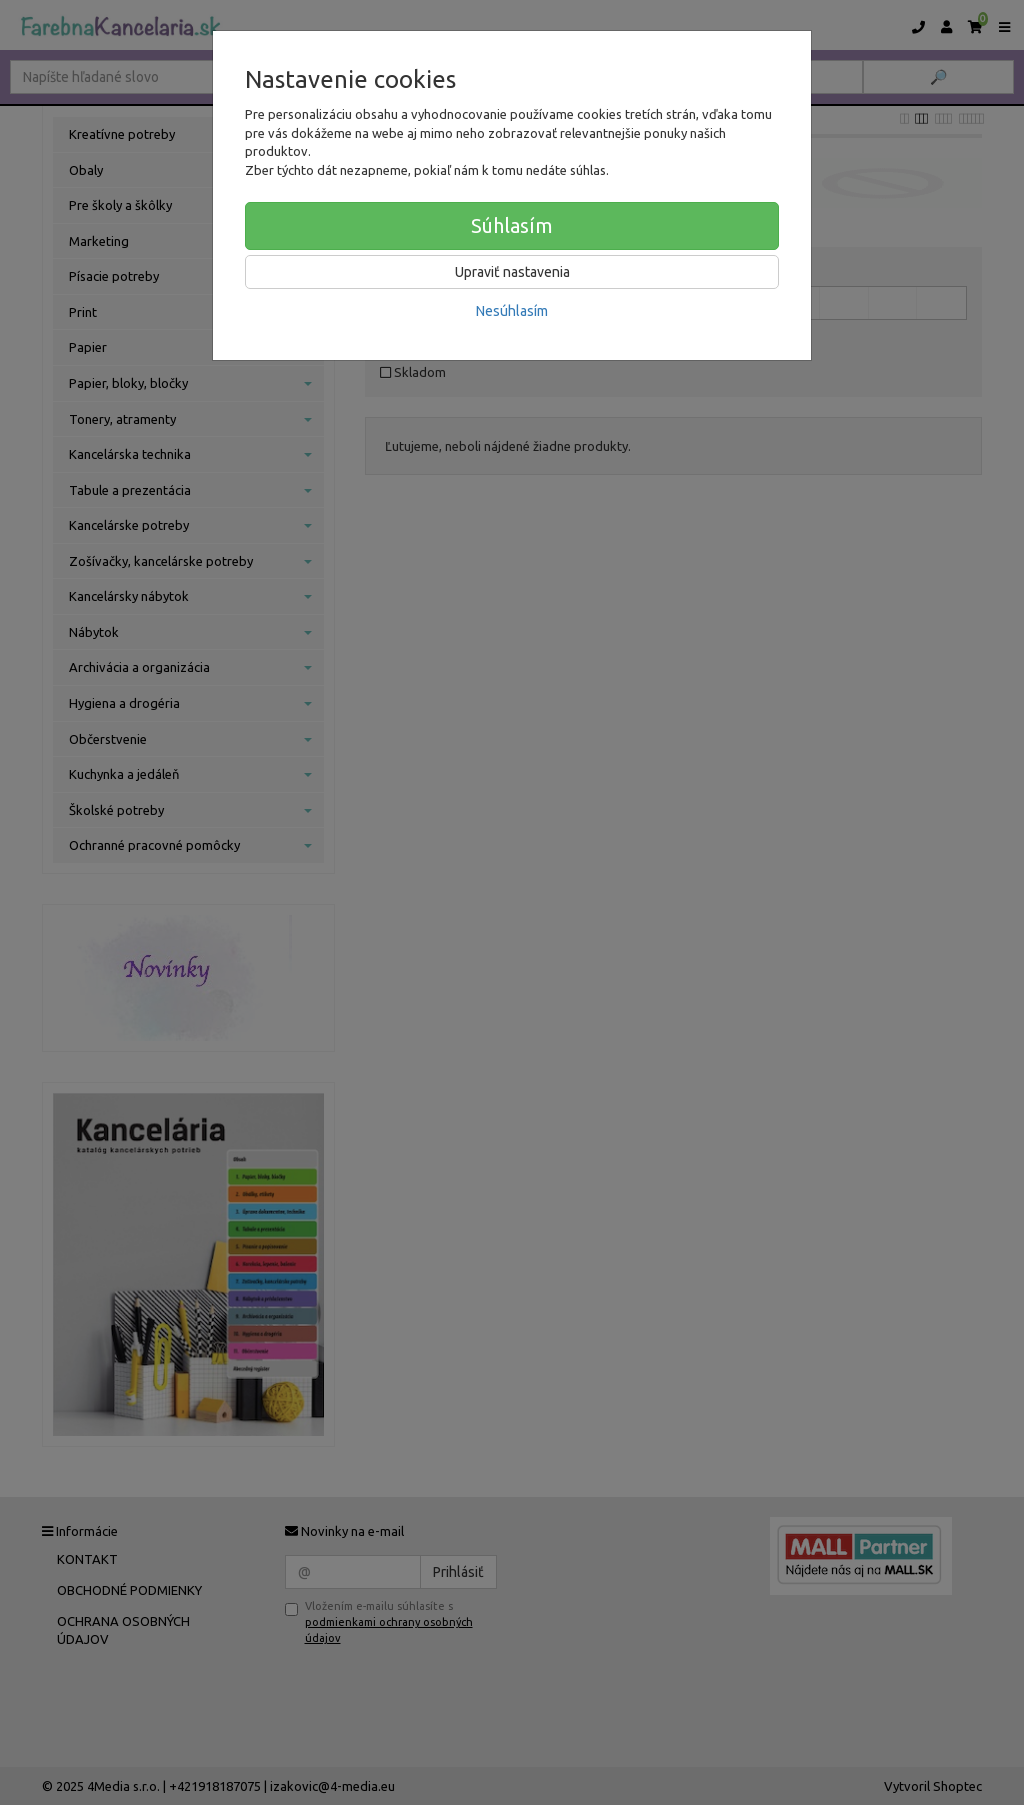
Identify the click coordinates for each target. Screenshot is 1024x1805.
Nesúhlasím (512, 311)
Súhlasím (512, 225)
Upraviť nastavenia (512, 272)
